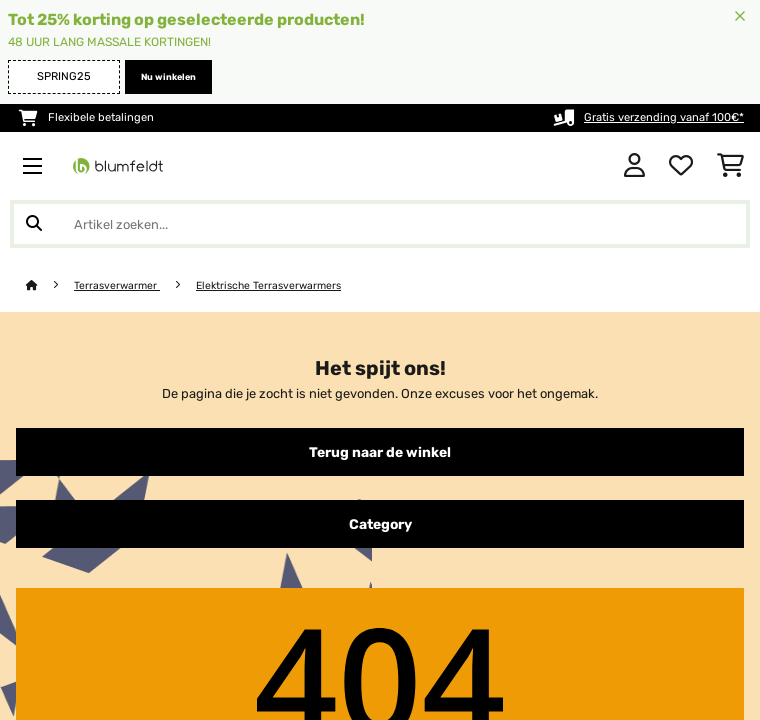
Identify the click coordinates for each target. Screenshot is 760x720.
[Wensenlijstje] (681, 166)
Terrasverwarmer (117, 285)
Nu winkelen (168, 77)
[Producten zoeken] (380, 224)
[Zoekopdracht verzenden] (34, 224)
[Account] (634, 166)
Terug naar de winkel (380, 452)
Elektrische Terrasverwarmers (268, 285)
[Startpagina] (50, 285)
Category (380, 524)
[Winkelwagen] (730, 166)
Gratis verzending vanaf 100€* (664, 117)
